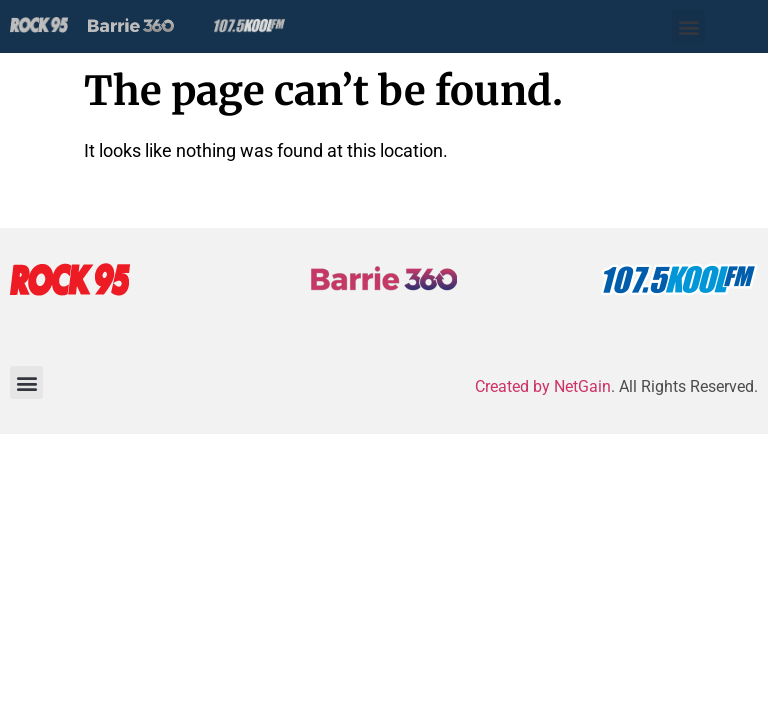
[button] (688, 26)
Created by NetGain (543, 386)
